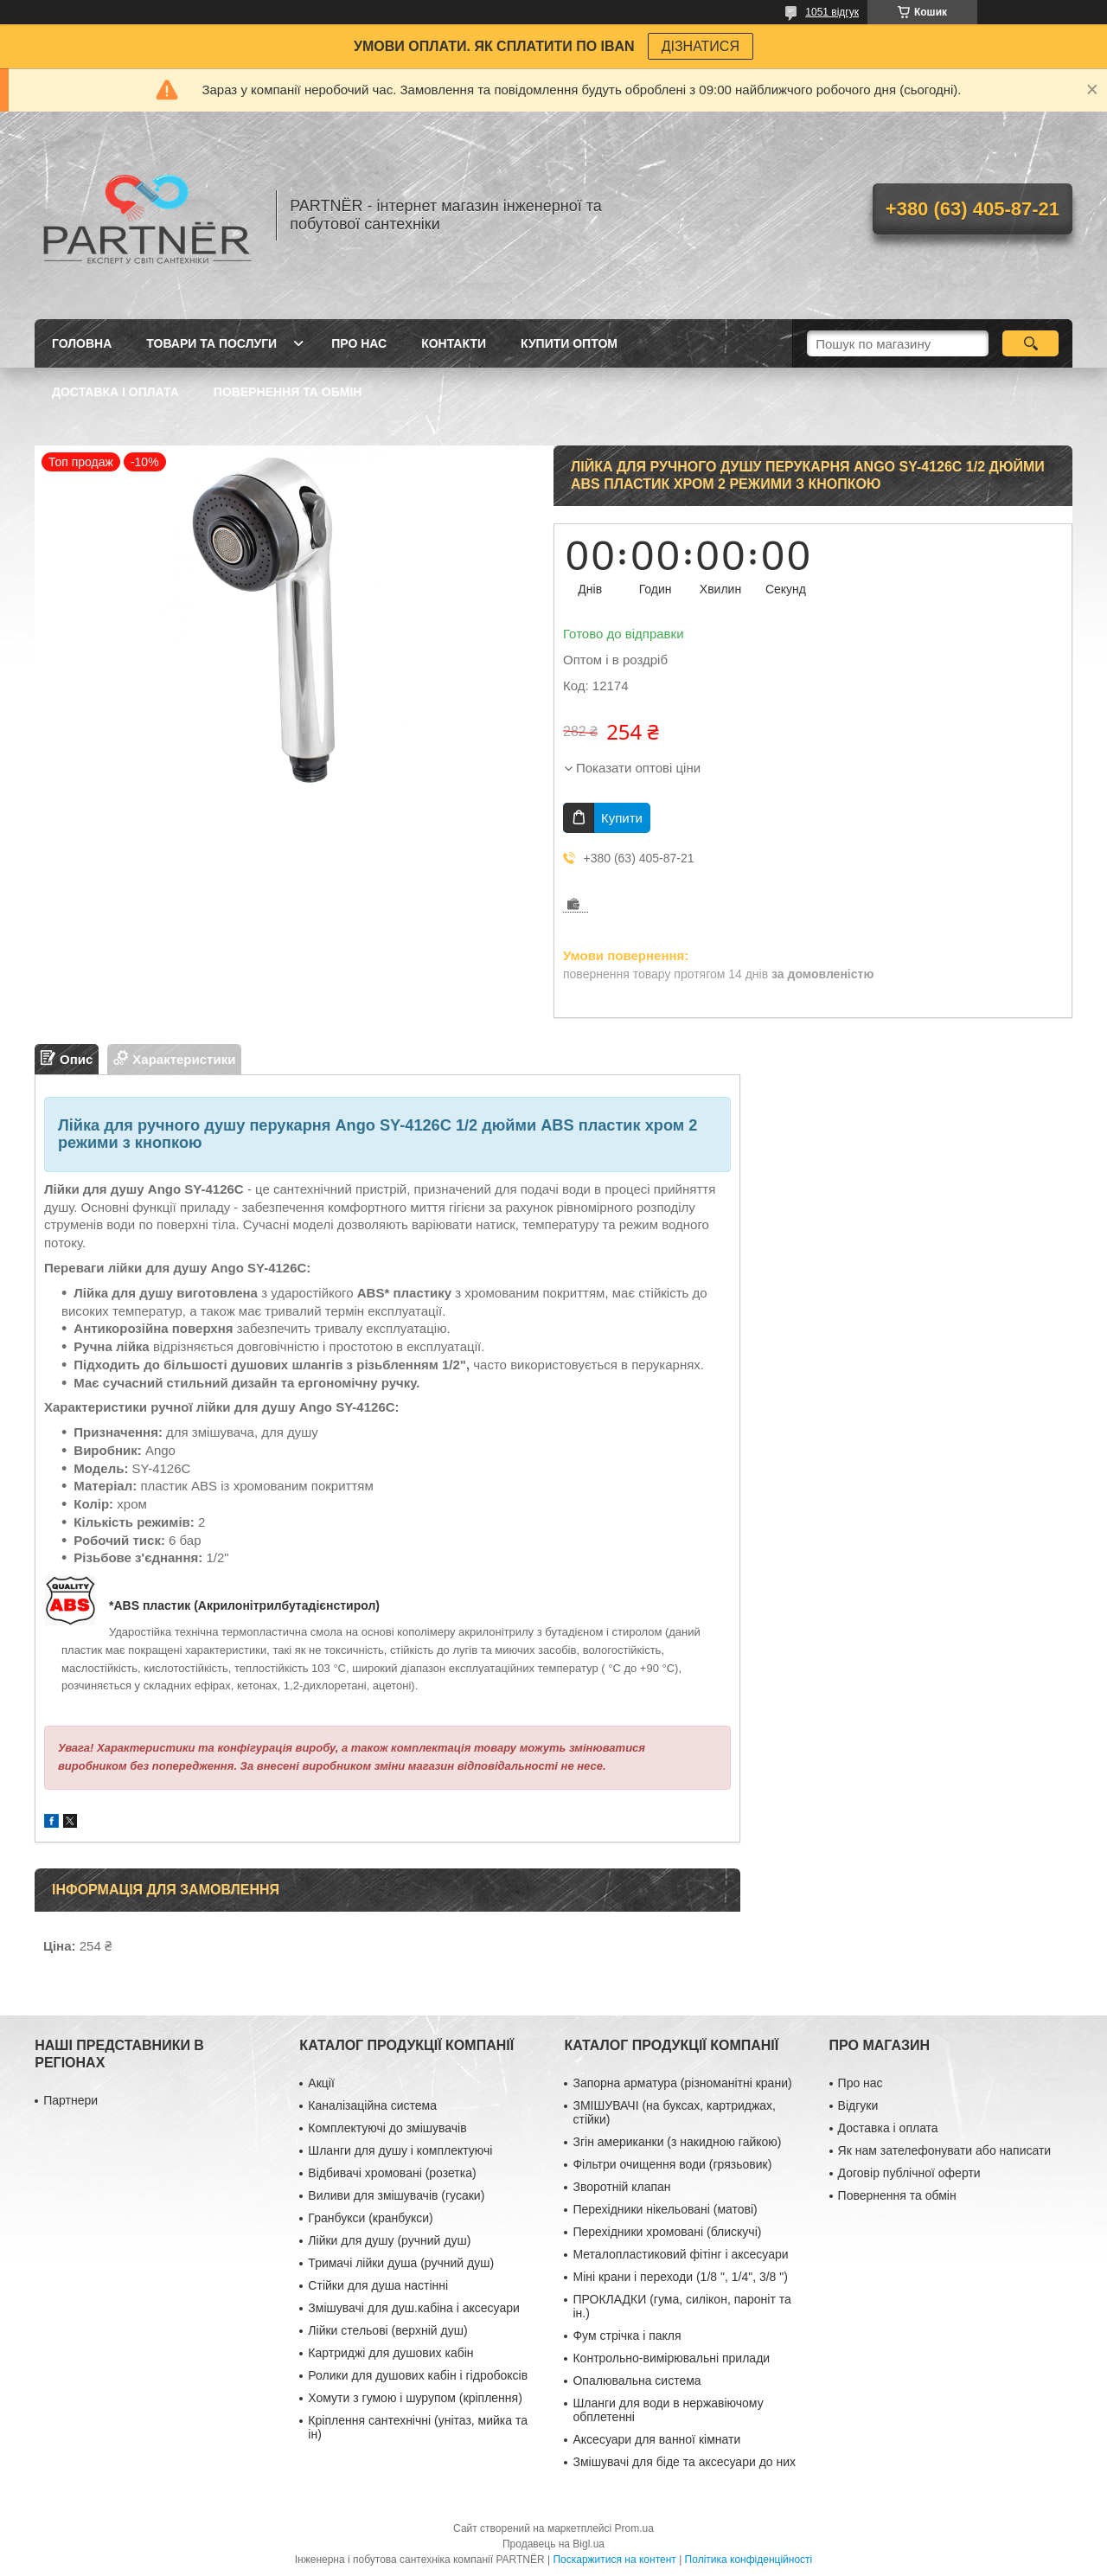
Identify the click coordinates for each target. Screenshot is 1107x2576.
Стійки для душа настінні (378, 2285)
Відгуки (858, 2105)
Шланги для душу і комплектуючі (400, 2150)
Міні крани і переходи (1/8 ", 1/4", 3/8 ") (680, 2277)
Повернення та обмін (288, 392)
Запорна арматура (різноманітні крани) (682, 2083)
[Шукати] (1030, 343)
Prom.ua (634, 2528)
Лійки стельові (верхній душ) (387, 2330)
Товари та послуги (211, 343)
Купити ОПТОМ (569, 343)
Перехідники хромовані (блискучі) (667, 2232)
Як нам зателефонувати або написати (945, 2150)
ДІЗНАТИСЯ (700, 46)
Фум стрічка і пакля (627, 2335)
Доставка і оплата (115, 392)
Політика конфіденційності (749, 2560)
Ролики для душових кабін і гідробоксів (418, 2375)
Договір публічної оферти (909, 2173)
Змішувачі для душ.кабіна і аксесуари (413, 2308)
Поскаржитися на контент (614, 2560)
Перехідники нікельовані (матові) (665, 2209)
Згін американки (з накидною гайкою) (677, 2142)
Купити (622, 818)
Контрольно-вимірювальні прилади (671, 2358)
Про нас (359, 343)
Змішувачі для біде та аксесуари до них (684, 2462)
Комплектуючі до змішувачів (387, 2128)
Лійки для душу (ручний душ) (389, 2240)
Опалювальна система (637, 2380)
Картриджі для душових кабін (390, 2353)
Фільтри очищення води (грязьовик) (672, 2164)
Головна (82, 343)
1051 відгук (832, 12)
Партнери (70, 2100)
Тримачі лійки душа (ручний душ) (401, 2263)
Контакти (453, 343)
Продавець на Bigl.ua (553, 2544)
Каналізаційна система (372, 2105)
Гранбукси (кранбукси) (370, 2218)
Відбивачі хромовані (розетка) (392, 2173)
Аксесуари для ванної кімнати (656, 2439)
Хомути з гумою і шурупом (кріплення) (415, 2398)
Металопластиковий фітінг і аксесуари (680, 2254)
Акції (321, 2083)
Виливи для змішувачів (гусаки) (396, 2195)
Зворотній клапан (621, 2187)
